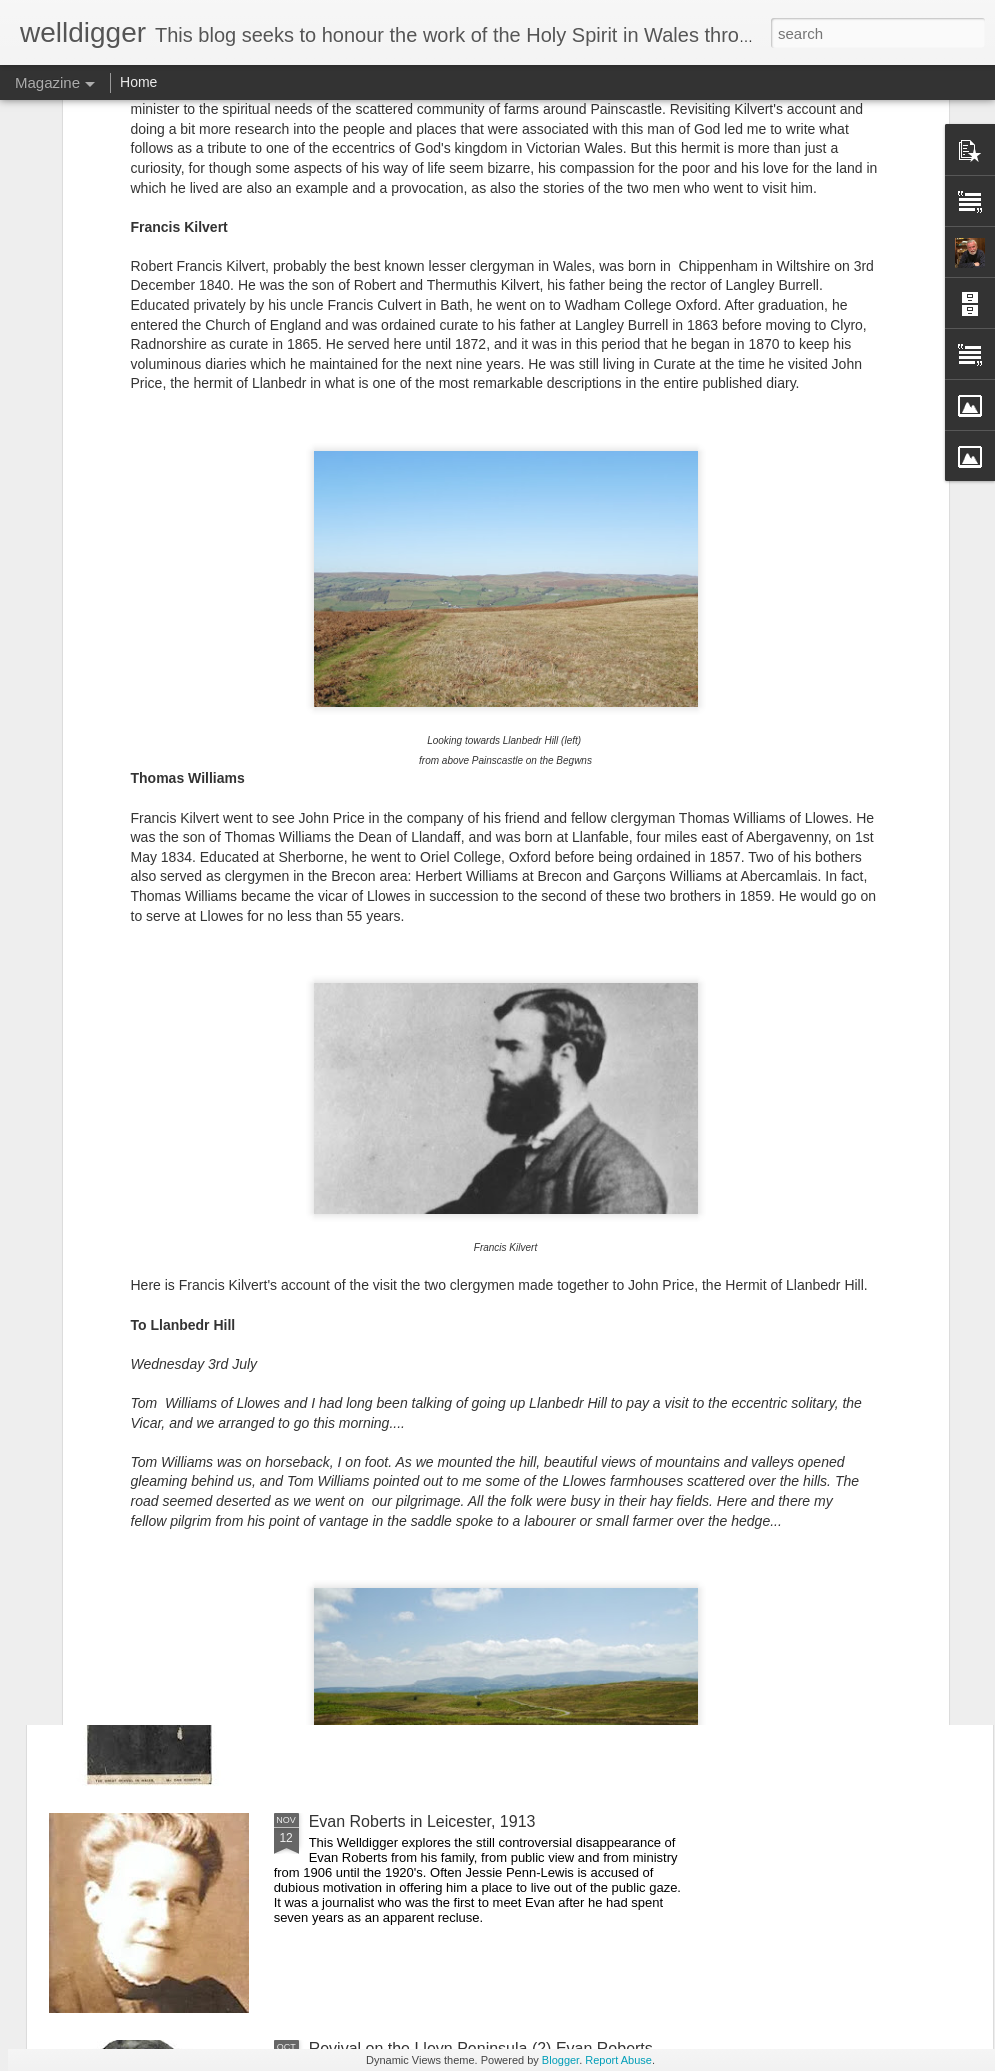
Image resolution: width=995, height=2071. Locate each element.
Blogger (560, 2060)
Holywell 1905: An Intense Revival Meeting (620, 762)
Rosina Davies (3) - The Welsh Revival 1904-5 (152, 762)
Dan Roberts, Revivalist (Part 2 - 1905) (446, 1367)
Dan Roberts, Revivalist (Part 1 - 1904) (446, 1594)
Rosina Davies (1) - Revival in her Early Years (862, 762)
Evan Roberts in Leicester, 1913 (422, 1821)
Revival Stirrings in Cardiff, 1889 (423, 913)
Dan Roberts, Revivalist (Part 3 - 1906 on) (457, 1140)
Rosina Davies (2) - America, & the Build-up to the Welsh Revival (396, 771)
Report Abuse (618, 2060)
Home (138, 82)
